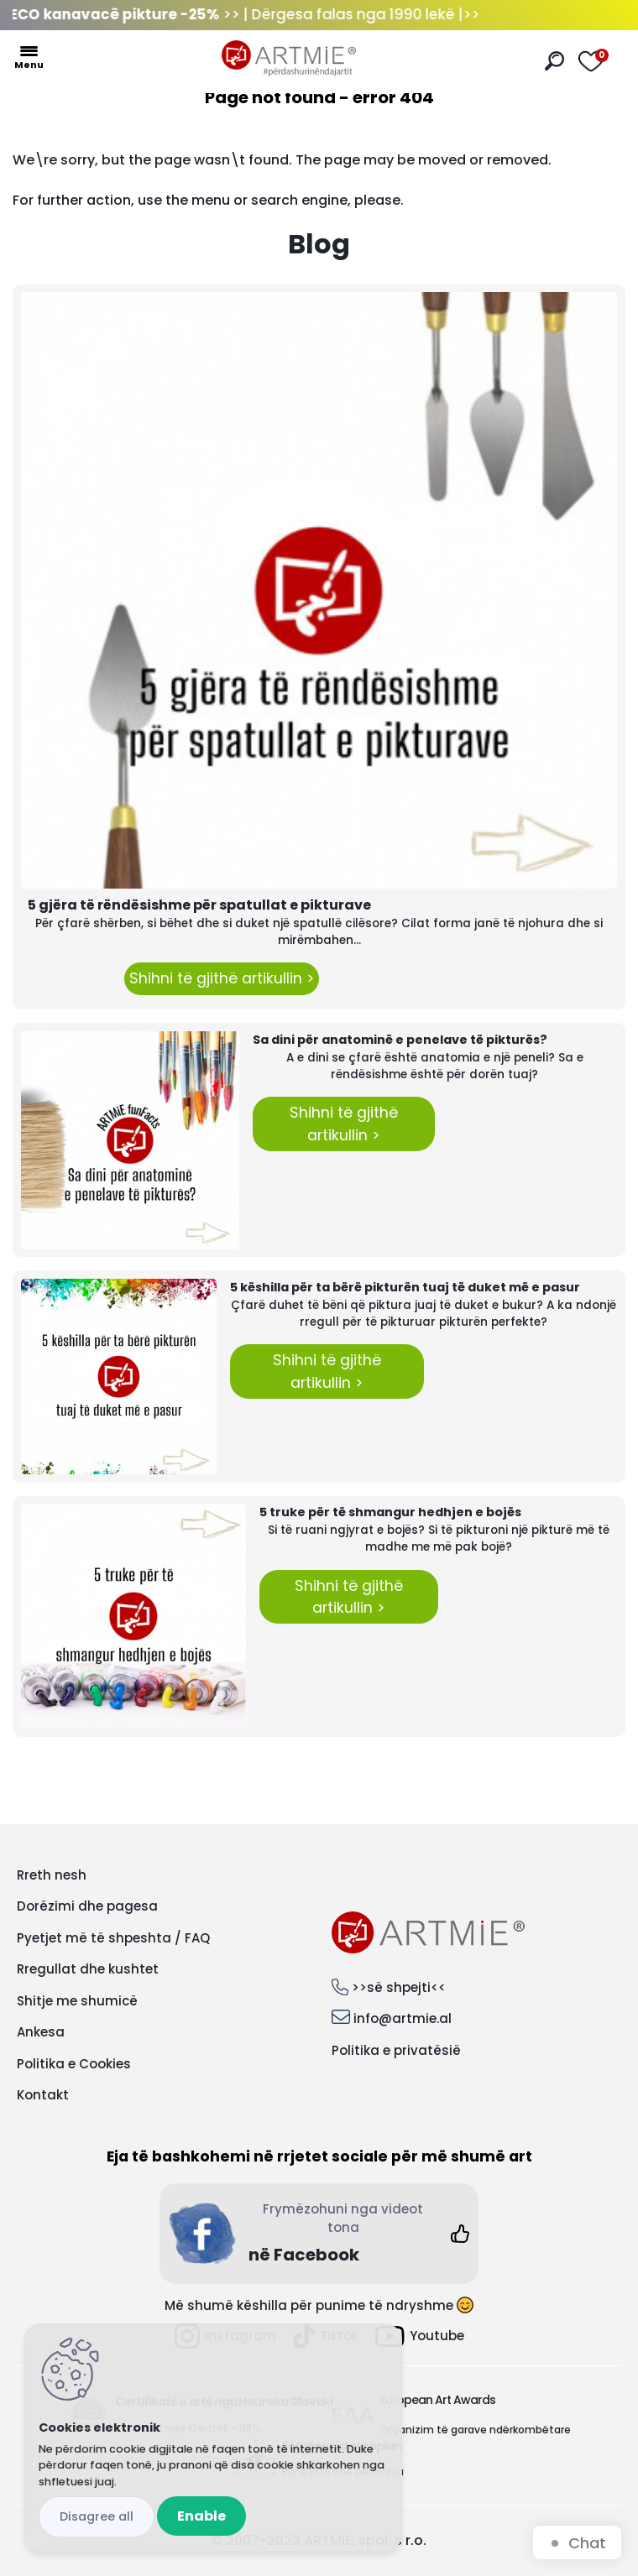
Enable (201, 2516)
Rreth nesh (51, 1875)
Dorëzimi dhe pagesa (87, 1906)
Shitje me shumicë (77, 2001)
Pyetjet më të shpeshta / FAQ (113, 1938)
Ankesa (41, 2032)
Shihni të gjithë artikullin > (221, 978)
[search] (554, 60)
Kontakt (43, 2095)
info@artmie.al (402, 2018)
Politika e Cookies (74, 2064)
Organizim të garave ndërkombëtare (475, 2429)
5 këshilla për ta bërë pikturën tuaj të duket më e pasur (405, 1287)
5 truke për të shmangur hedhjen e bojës (390, 1512)
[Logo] (289, 58)
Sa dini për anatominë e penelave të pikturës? (400, 1039)
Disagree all (96, 2516)
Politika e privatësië (396, 2050)
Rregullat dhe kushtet (88, 1969)
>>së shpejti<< (399, 1987)
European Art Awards (437, 2399)
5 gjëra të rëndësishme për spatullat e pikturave (199, 905)
